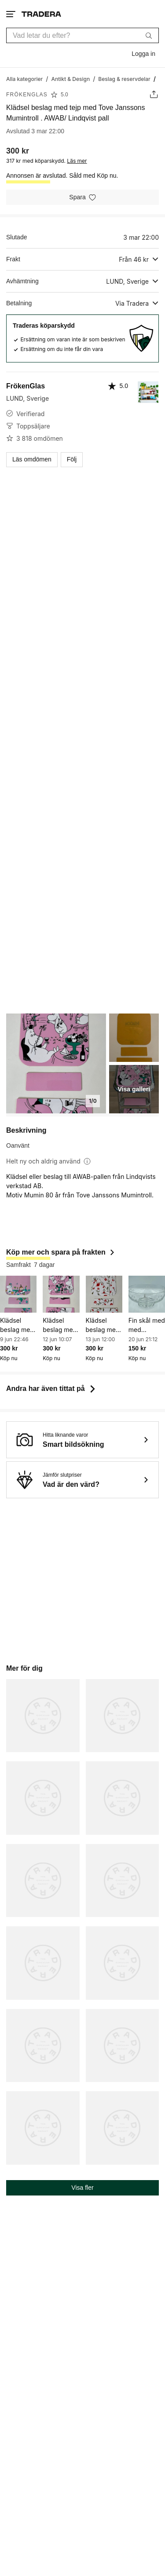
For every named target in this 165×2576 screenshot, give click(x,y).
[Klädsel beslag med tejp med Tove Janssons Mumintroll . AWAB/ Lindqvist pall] (18, 1294)
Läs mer (77, 160)
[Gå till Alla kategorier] (24, 78)
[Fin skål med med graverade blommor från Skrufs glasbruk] (146, 1294)
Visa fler (82, 2187)
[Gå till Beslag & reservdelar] (124, 78)
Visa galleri (133, 1089)
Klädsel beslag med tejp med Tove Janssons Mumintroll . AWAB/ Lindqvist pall (17, 1325)
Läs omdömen (31, 459)
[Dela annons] (154, 94)
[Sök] (148, 35)
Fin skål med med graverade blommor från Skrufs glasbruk (146, 1325)
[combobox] (82, 35)
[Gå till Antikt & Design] (70, 78)
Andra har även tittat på (51, 1388)
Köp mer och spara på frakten (61, 1252)
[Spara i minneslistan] (82, 197)
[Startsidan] (41, 14)
